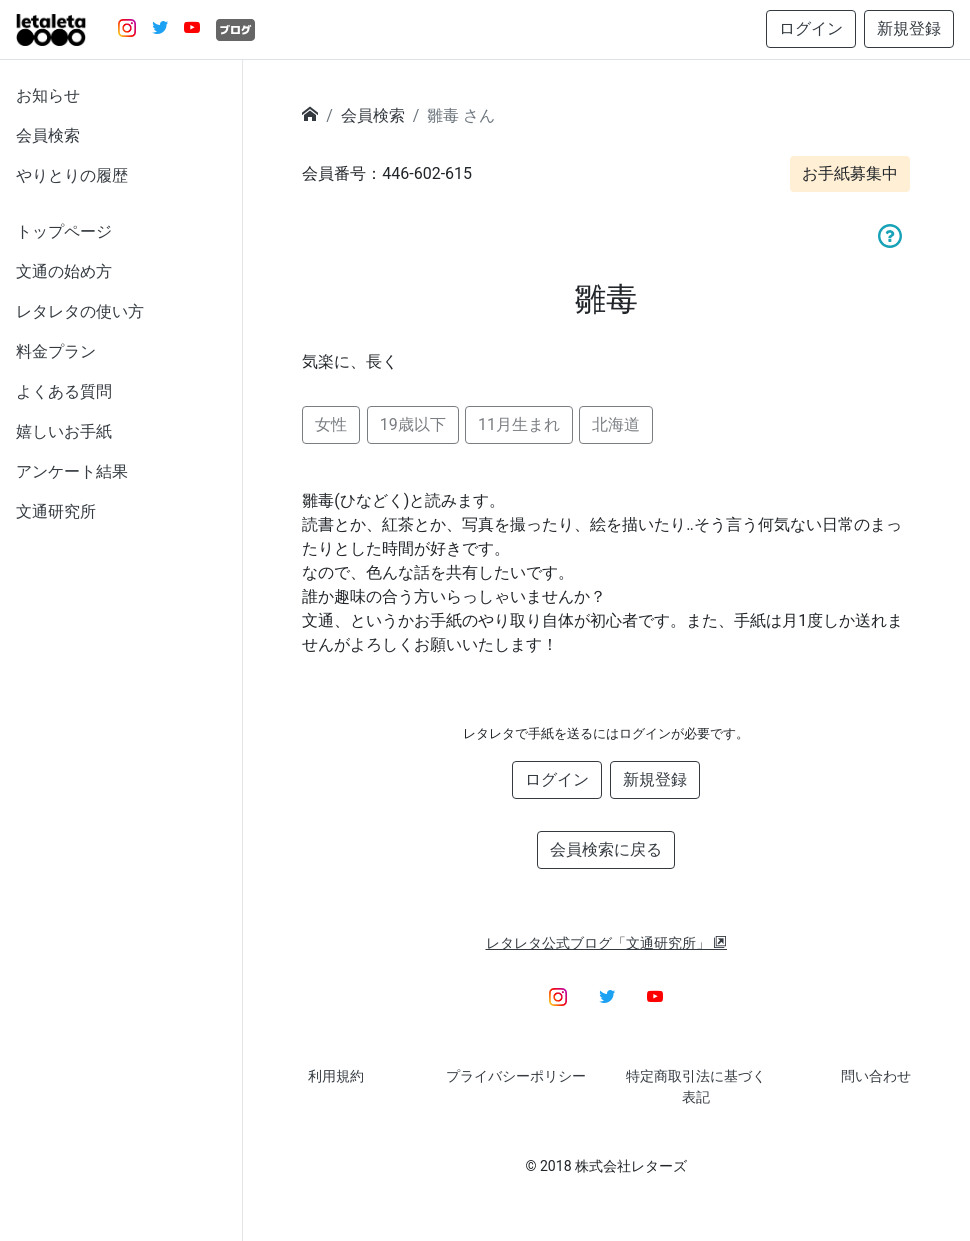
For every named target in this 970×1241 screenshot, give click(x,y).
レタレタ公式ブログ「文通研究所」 (607, 943)
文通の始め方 (64, 271)
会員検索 (48, 135)
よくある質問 (64, 391)
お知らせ (48, 95)
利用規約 (336, 1076)
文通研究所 (56, 511)
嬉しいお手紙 (64, 431)
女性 (331, 424)
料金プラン (56, 351)
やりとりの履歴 (72, 175)
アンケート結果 (72, 471)
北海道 (616, 424)
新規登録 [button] (909, 28)
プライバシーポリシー (516, 1076)
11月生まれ (519, 424)
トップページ (64, 231)
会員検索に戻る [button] (606, 849)
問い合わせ (876, 1076)
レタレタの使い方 (80, 311)
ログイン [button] (811, 28)
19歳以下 (413, 424)
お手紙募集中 (850, 173)
